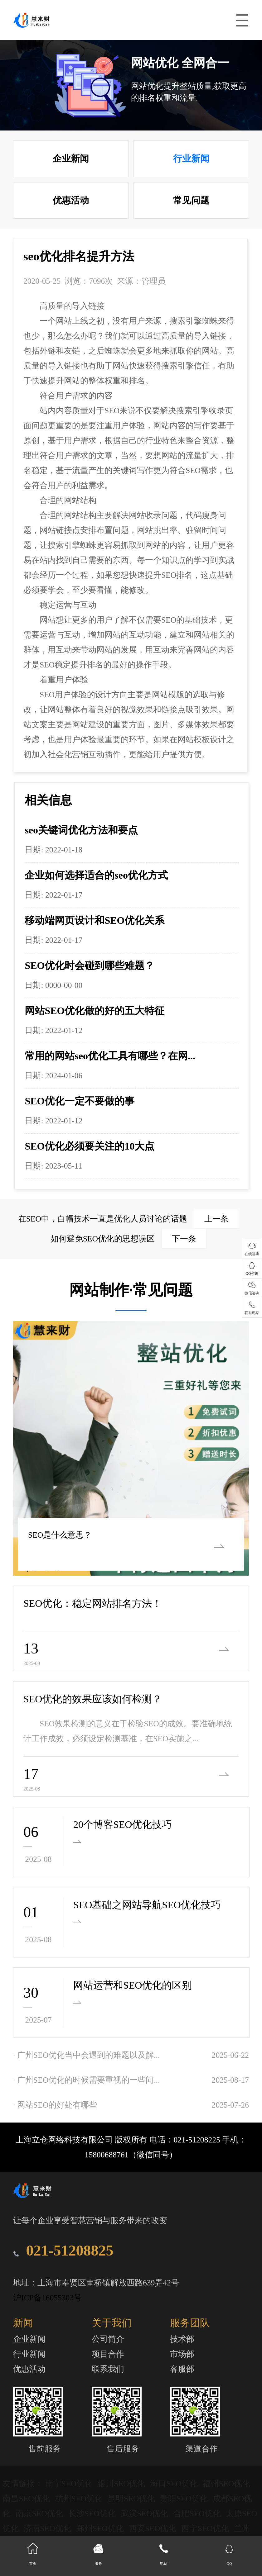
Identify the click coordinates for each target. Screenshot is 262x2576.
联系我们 (108, 2369)
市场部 (182, 2354)
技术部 (182, 2339)
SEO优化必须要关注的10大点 (89, 1146)
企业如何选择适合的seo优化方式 (96, 875)
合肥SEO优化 (198, 2513)
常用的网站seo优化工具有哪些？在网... (110, 1055)
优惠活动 (71, 200)
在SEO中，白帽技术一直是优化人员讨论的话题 (128, 1219)
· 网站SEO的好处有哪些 (55, 2104)
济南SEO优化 (48, 2528)
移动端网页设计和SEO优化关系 (94, 920)
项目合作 (108, 2354)
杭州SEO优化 (80, 2498)
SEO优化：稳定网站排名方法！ (92, 1603)
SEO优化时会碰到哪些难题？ (89, 965)
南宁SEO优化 (70, 2483)
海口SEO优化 (175, 2483)
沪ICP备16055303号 (47, 2297)
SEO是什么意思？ (59, 1535)
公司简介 (108, 2339)
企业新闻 (71, 159)
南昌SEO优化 (27, 2498)
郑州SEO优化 (101, 2528)
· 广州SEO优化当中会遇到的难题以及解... (86, 2055)
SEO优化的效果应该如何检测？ (92, 1699)
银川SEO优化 (122, 2483)
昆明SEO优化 (132, 2498)
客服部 (182, 2369)
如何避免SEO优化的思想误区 (129, 1239)
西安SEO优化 (153, 2528)
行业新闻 (191, 159)
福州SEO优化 (226, 2483)
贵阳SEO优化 (185, 2498)
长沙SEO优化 (93, 2513)
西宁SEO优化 (206, 2528)
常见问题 (191, 200)
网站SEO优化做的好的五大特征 (94, 1010)
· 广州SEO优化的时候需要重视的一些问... (86, 2080)
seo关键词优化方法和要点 (81, 830)
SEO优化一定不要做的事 (79, 1101)
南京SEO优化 (40, 2513)
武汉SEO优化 (145, 2513)
